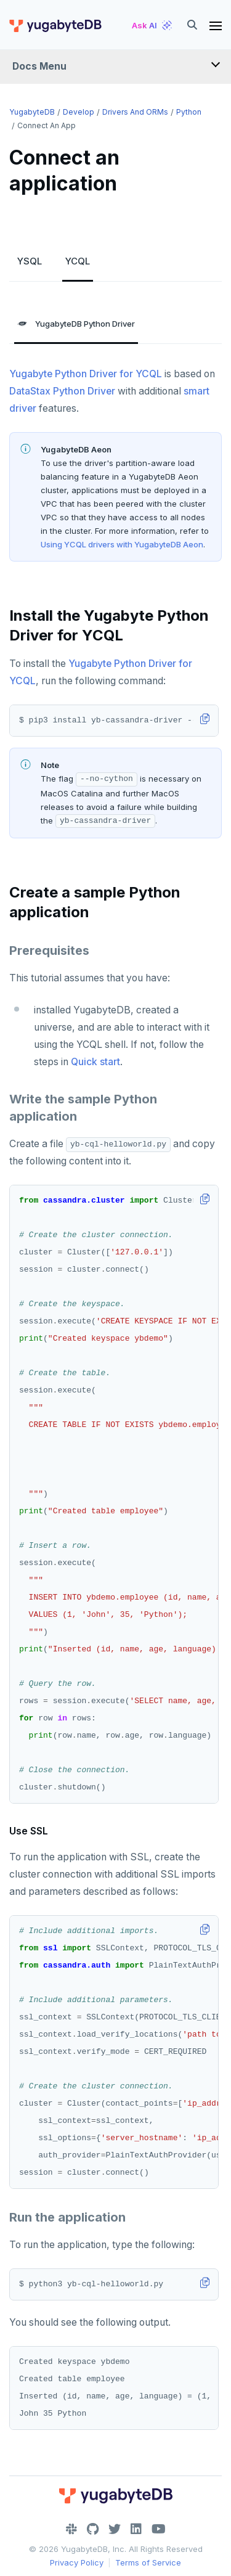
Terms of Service (148, 2562)
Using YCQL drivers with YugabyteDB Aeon (122, 544)
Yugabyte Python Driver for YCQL (85, 374)
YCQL (77, 261)
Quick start (95, 1062)
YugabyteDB (32, 112)
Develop (78, 112)
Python (188, 112)
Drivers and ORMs (135, 112)
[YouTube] (159, 2529)
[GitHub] (93, 2529)
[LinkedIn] (136, 2529)
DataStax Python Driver (62, 391)
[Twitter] (114, 2529)
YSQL (29, 261)
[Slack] (71, 2529)
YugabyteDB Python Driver (76, 324)
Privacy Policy (76, 2562)
